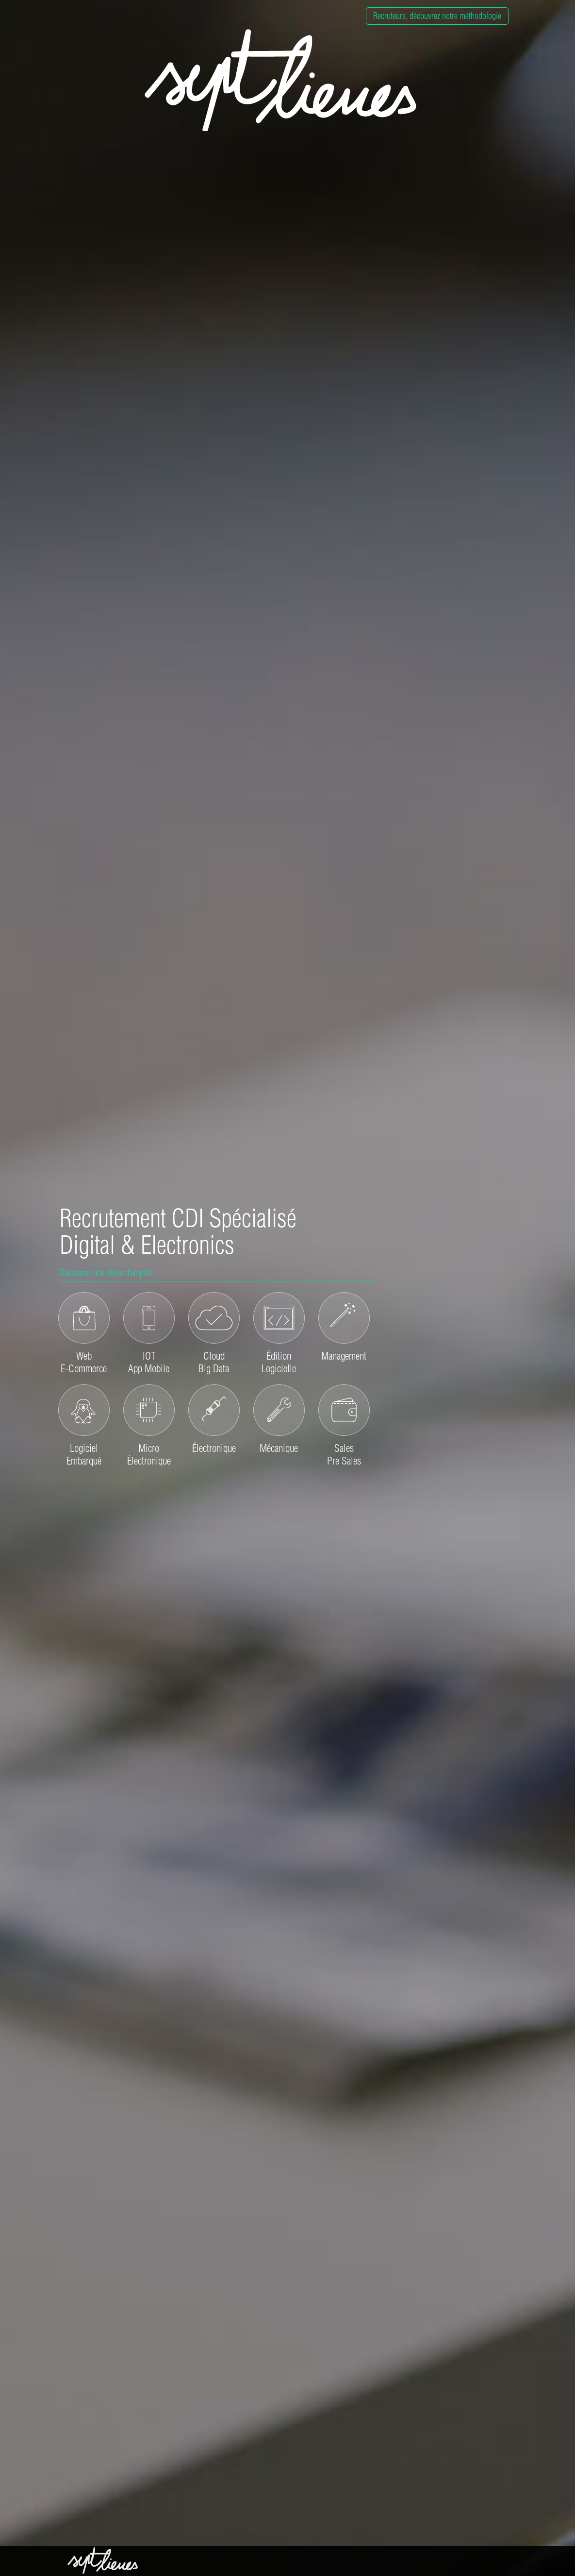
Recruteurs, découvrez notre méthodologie (437, 15)
